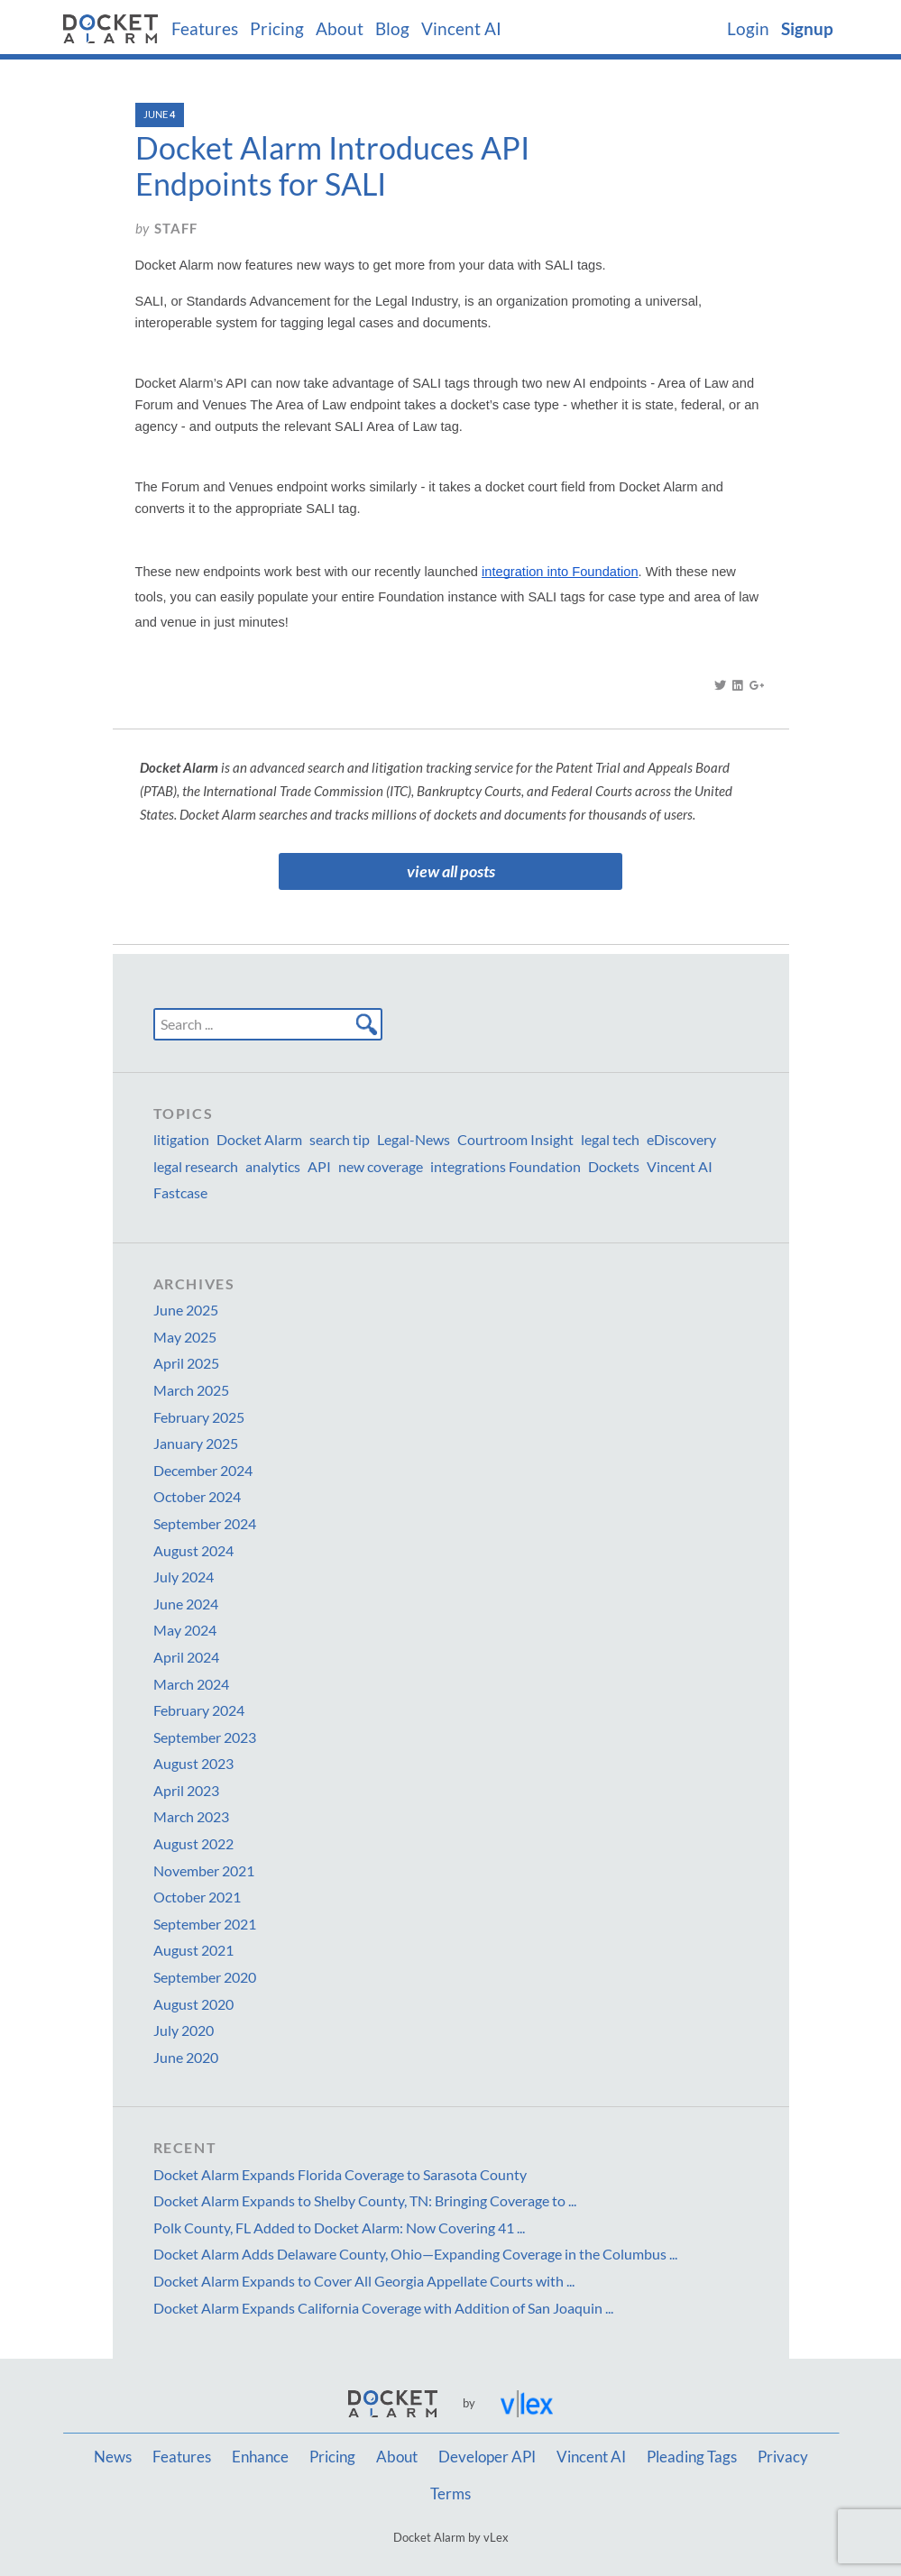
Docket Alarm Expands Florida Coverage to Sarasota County (340, 2174)
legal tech (610, 1139)
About (339, 29)
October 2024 (197, 1496)
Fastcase (180, 1192)
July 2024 (183, 1576)
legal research (195, 1166)
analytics (272, 1166)
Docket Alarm (259, 1139)
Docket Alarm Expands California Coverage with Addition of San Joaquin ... (383, 2307)
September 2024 (204, 1523)
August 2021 (193, 1949)
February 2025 (198, 1417)
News (113, 2457)
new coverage (380, 1166)
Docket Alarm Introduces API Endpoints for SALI (332, 166)
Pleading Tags (692, 2457)
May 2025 (184, 1336)
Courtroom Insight (515, 1139)
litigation (181, 1139)
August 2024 (193, 1550)
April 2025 (186, 1362)
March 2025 (191, 1389)
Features (204, 29)
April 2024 (186, 1656)
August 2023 (193, 1763)
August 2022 (193, 1843)
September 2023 (204, 1737)
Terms (450, 2494)
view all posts (451, 871)
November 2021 (203, 1870)
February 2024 (198, 1710)
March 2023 (191, 1816)
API (319, 1166)
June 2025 (185, 1309)
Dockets (613, 1166)
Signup (807, 29)
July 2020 (183, 2030)
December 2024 (203, 1470)
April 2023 (186, 1790)
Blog (392, 29)
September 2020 (204, 1976)
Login (748, 29)
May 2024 (184, 1629)
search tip (339, 1139)
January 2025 (195, 1443)
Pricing (277, 29)
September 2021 (204, 1923)
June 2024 (185, 1603)
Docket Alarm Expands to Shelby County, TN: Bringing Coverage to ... (364, 2200)
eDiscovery (681, 1139)
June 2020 (185, 2057)
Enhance (260, 2457)
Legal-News (413, 1139)
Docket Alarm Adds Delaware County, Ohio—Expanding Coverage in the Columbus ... (415, 2253)
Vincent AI (461, 29)
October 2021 (197, 1896)
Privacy (783, 2457)
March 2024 (191, 1683)
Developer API (487, 2457)
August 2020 (193, 2003)
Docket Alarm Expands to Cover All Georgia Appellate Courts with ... (364, 2280)
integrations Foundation (505, 1166)
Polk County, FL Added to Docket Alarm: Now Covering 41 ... (339, 2227)
